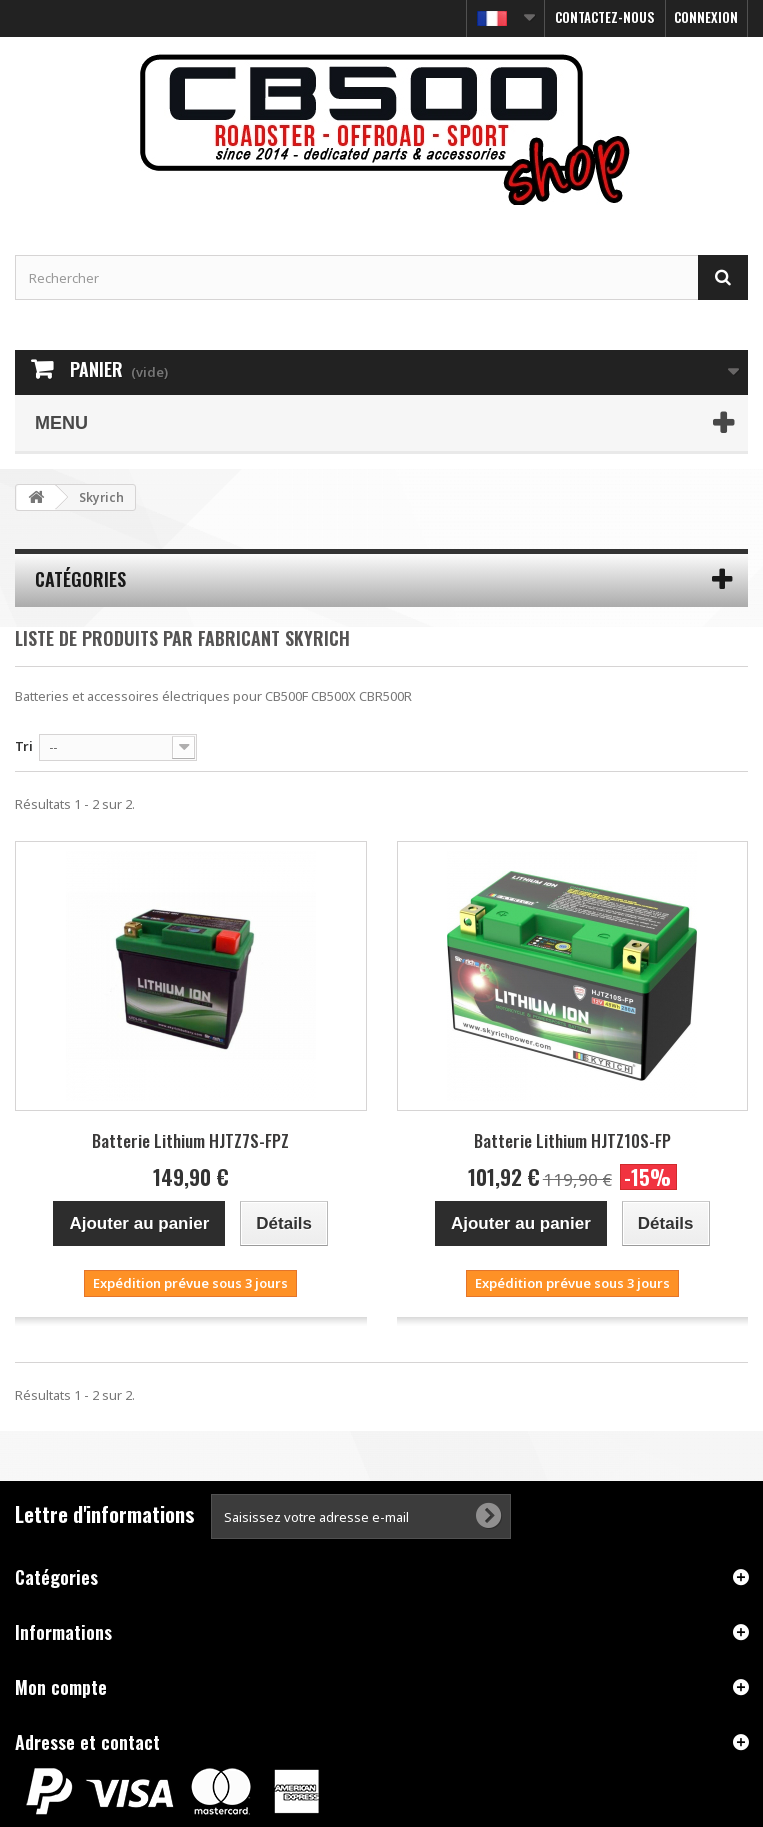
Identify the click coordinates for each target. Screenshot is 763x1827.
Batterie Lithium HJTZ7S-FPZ (190, 1140)
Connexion (706, 17)
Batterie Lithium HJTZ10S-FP (572, 1140)
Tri (24, 746)
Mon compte (61, 1687)
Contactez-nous (605, 17)
